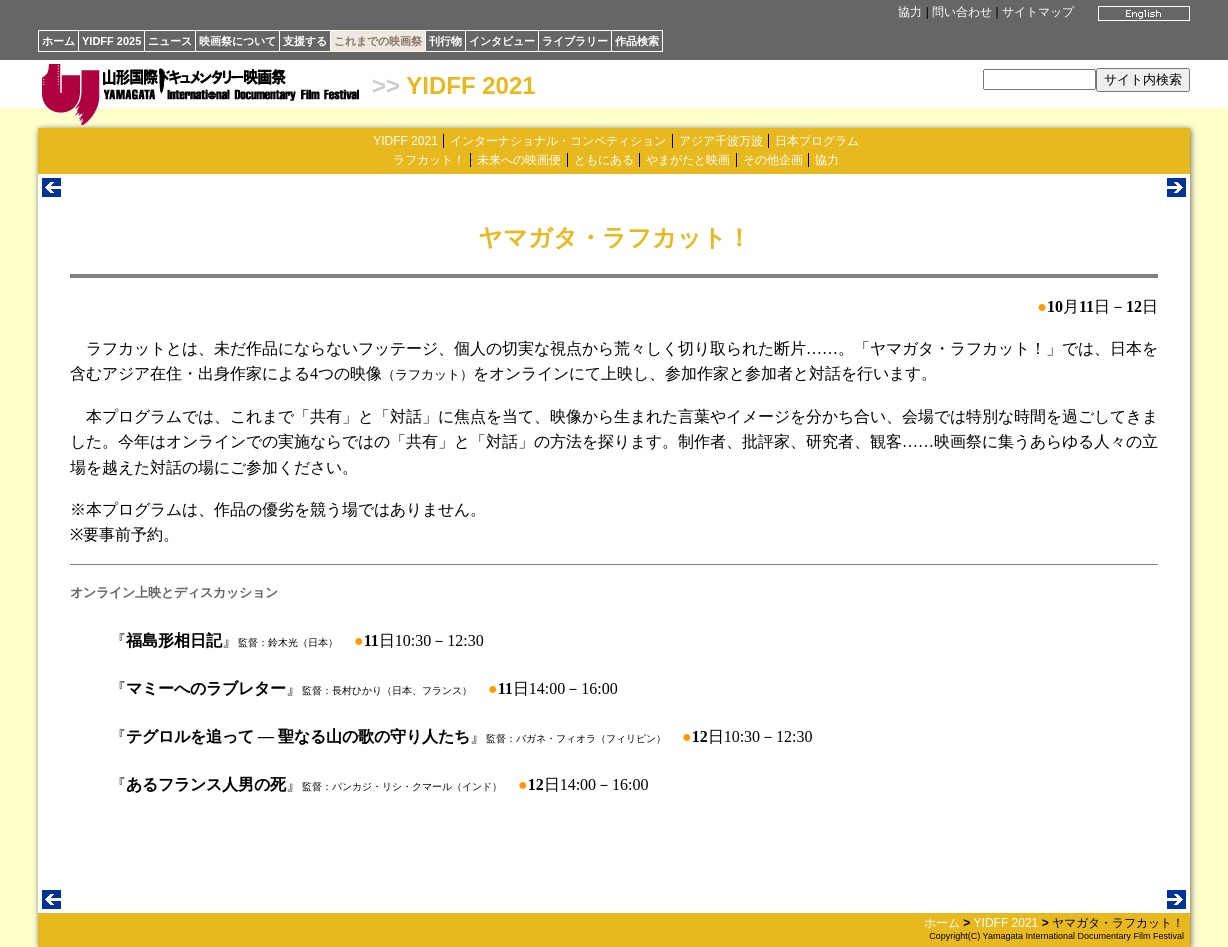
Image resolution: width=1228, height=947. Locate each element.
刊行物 (445, 41)
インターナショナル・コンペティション (558, 141)
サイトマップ (1038, 12)
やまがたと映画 (688, 160)
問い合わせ (962, 12)
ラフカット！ (429, 160)
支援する (305, 41)
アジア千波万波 (721, 141)
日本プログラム (817, 141)
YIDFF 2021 (470, 85)
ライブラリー (575, 41)
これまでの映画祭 (378, 41)
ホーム (58, 41)
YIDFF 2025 (111, 41)
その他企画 (773, 160)
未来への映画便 (519, 160)
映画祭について (237, 41)
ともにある (604, 160)
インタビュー (502, 41)
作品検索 (637, 41)
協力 (910, 12)
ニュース (170, 41)
